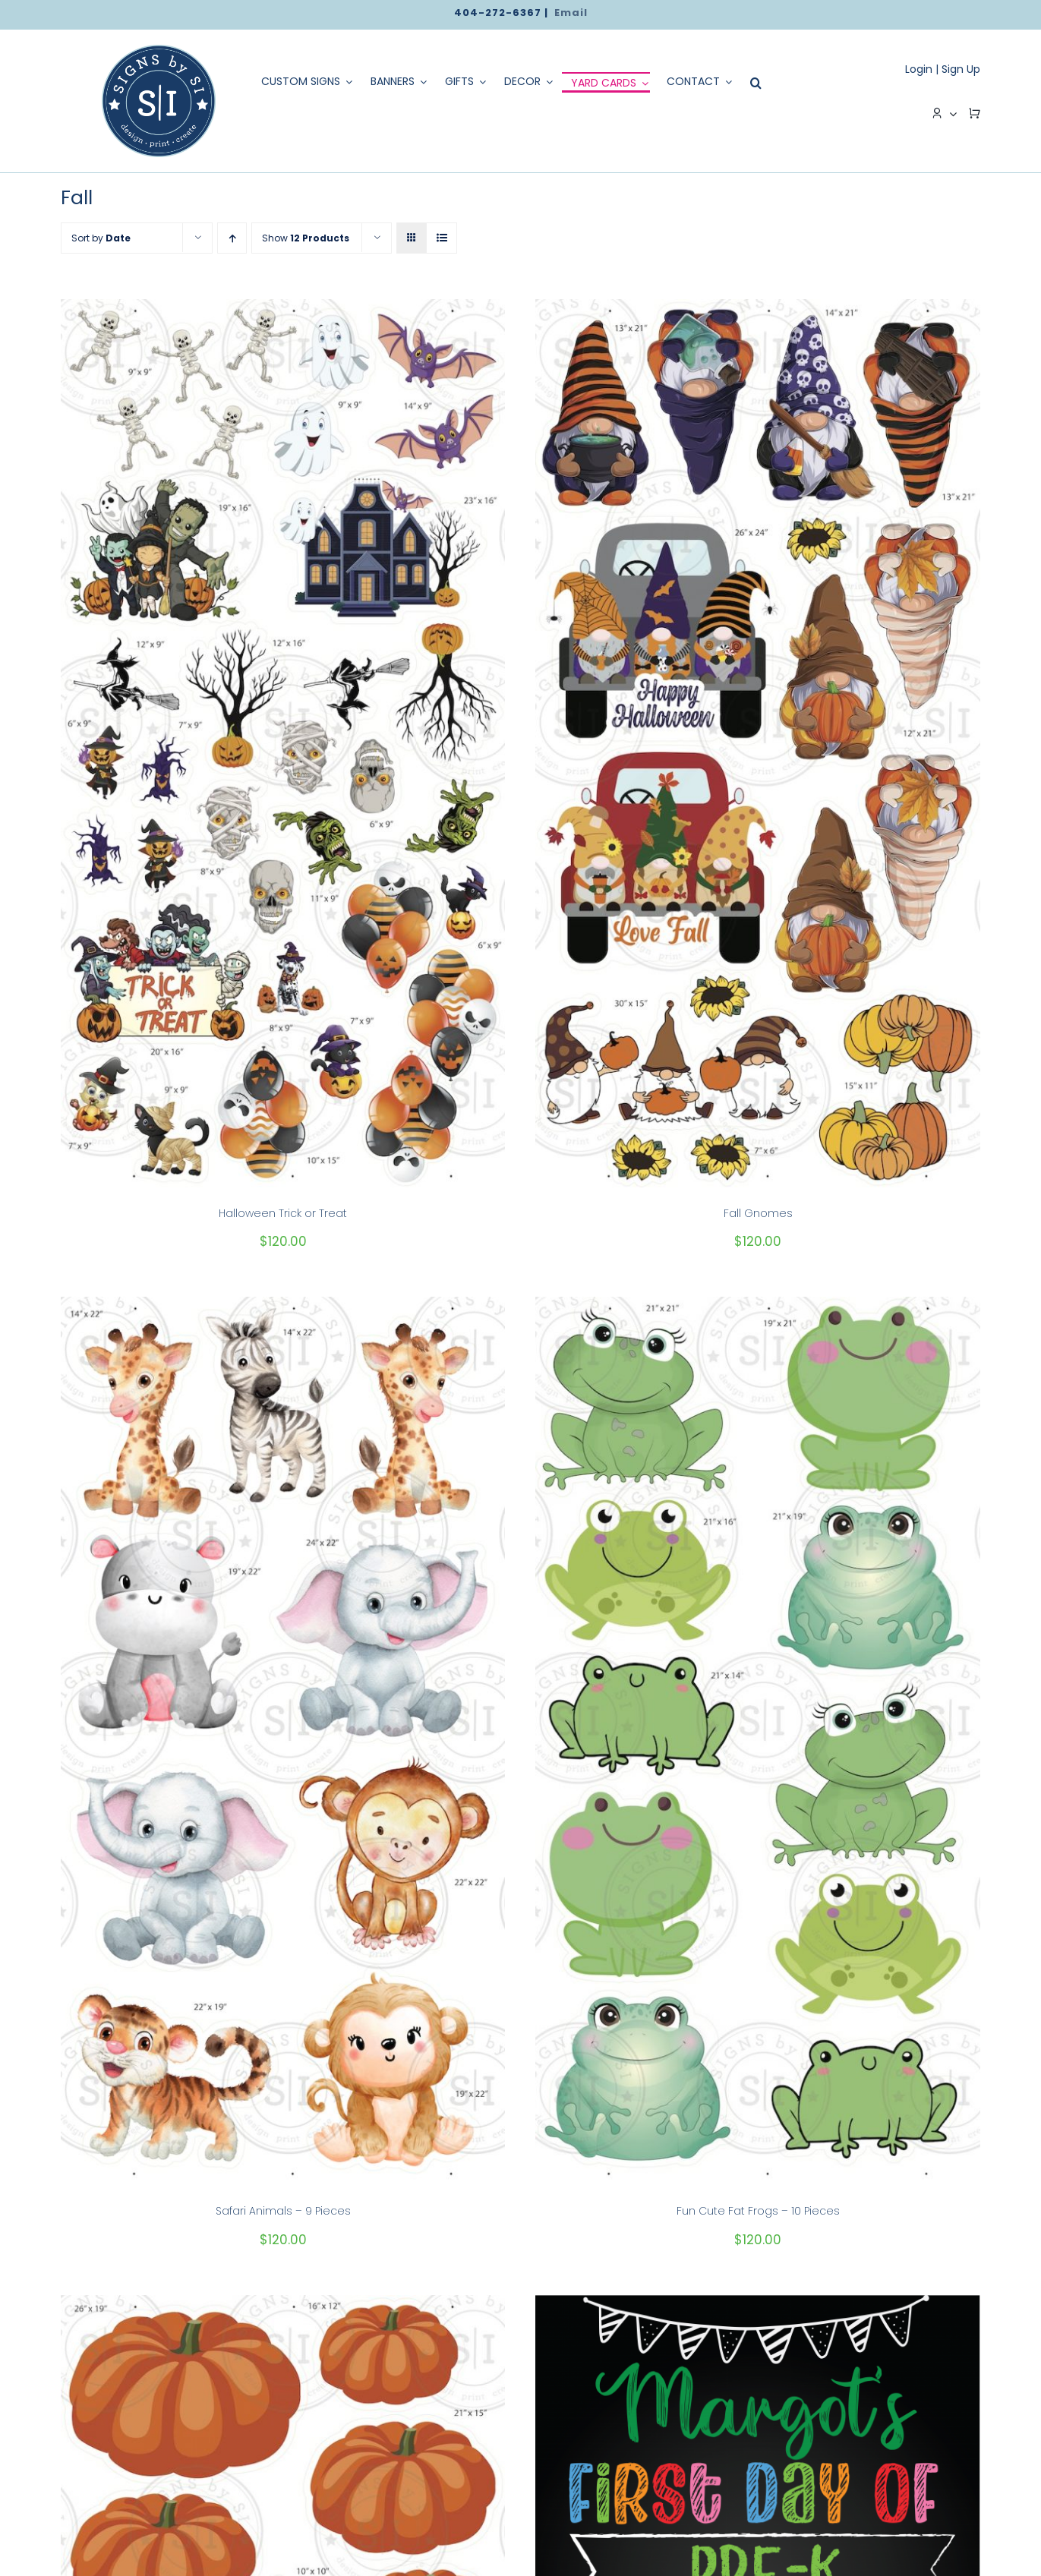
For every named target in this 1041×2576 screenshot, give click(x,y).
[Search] (752, 83)
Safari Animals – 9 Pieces (283, 2210)
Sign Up (961, 69)
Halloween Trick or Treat (283, 1213)
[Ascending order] (232, 238)
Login (918, 69)
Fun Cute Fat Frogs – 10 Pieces (758, 2210)
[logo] (159, 50)
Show (305, 238)
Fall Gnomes (758, 1213)
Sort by (101, 238)
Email (571, 12)
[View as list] (441, 238)
